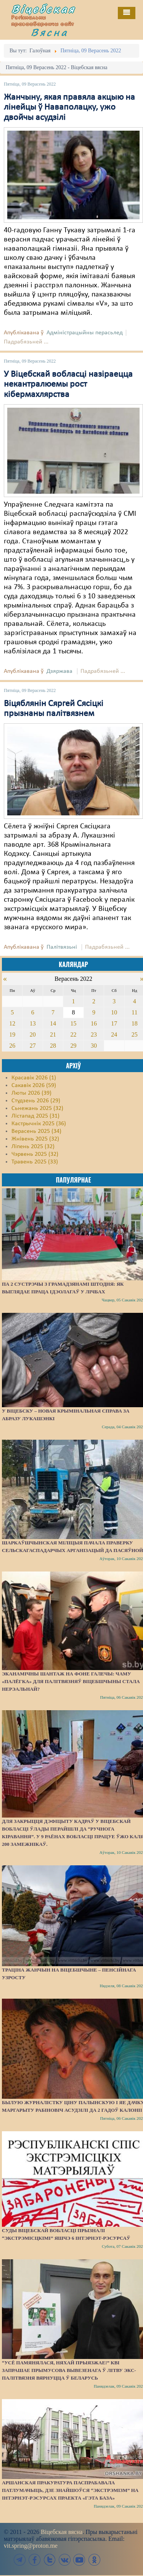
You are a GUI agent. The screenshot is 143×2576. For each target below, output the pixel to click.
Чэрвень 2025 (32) (34, 1154)
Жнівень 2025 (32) (35, 1139)
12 (12, 1023)
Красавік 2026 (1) (33, 1078)
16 (94, 1023)
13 (33, 1023)
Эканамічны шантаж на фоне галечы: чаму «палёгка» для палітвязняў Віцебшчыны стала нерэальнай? (71, 1681)
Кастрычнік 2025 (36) (38, 1124)
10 (114, 1012)
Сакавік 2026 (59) (33, 1085)
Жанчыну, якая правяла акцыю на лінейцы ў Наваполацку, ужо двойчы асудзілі (69, 107)
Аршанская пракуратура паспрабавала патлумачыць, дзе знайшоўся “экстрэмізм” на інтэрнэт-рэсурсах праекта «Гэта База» (70, 2490)
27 (33, 1045)
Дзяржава (59, 671)
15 (73, 1023)
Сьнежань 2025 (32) (37, 1108)
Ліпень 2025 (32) (33, 1147)
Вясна (50, 32)
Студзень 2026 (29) (35, 1101)
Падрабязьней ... (26, 342)
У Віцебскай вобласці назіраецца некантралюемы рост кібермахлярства (68, 384)
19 (12, 1034)
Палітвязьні (62, 947)
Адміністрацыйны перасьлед (85, 333)
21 (53, 1034)
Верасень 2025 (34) (36, 1131)
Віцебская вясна (61, 2532)
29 (73, 1045)
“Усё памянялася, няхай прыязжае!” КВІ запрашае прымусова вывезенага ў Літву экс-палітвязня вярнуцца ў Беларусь (69, 2370)
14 (53, 1023)
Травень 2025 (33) (34, 1162)
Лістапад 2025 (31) (35, 1116)
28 (53, 1045)
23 (94, 1034)
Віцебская (43, 8)
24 (114, 1034)
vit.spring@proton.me (31, 2545)
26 (12, 1045)
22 (73, 1034)
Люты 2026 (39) (31, 1093)
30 (94, 1045)
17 (114, 1023)
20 (33, 1034)
